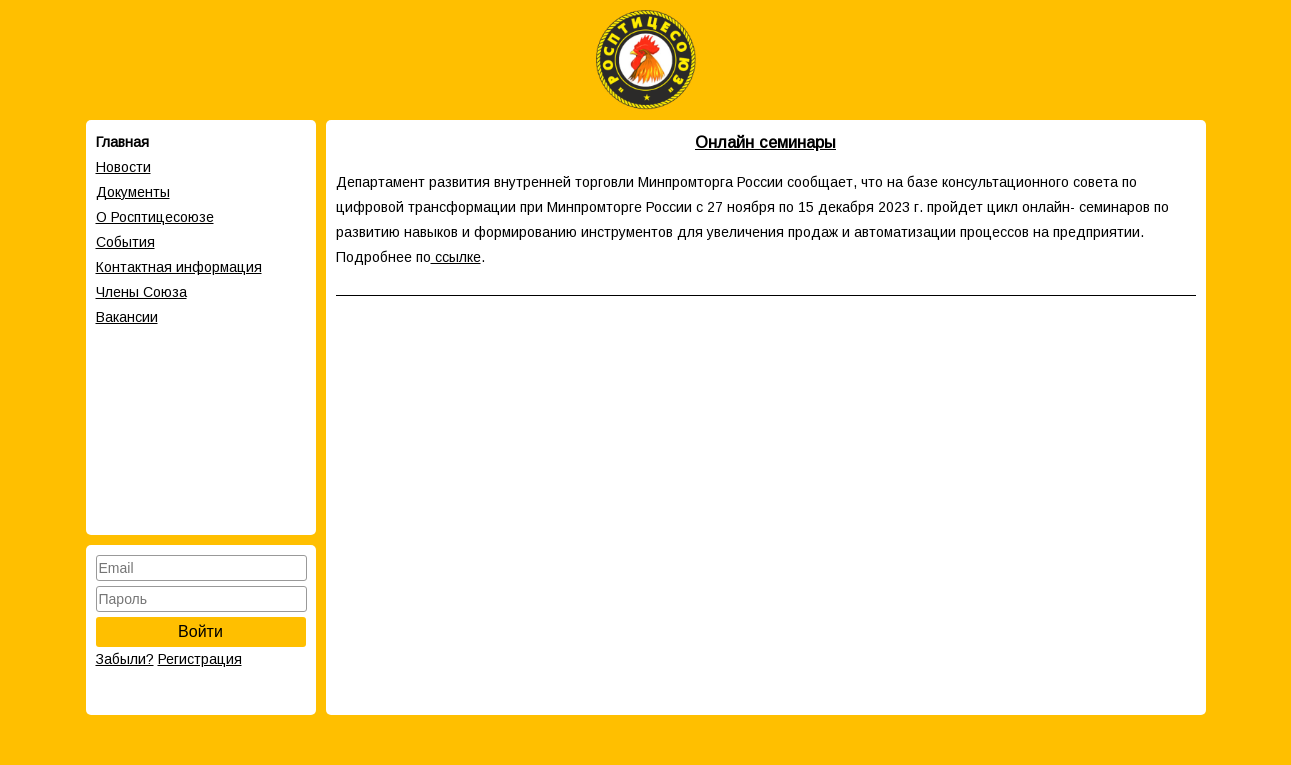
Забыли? (125, 659)
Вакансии (127, 317)
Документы (133, 192)
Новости (123, 167)
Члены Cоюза (141, 292)
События (125, 242)
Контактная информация (179, 267)
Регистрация (200, 659)
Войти (200, 631)
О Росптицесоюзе (155, 217)
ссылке (456, 257)
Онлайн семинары (765, 142)
